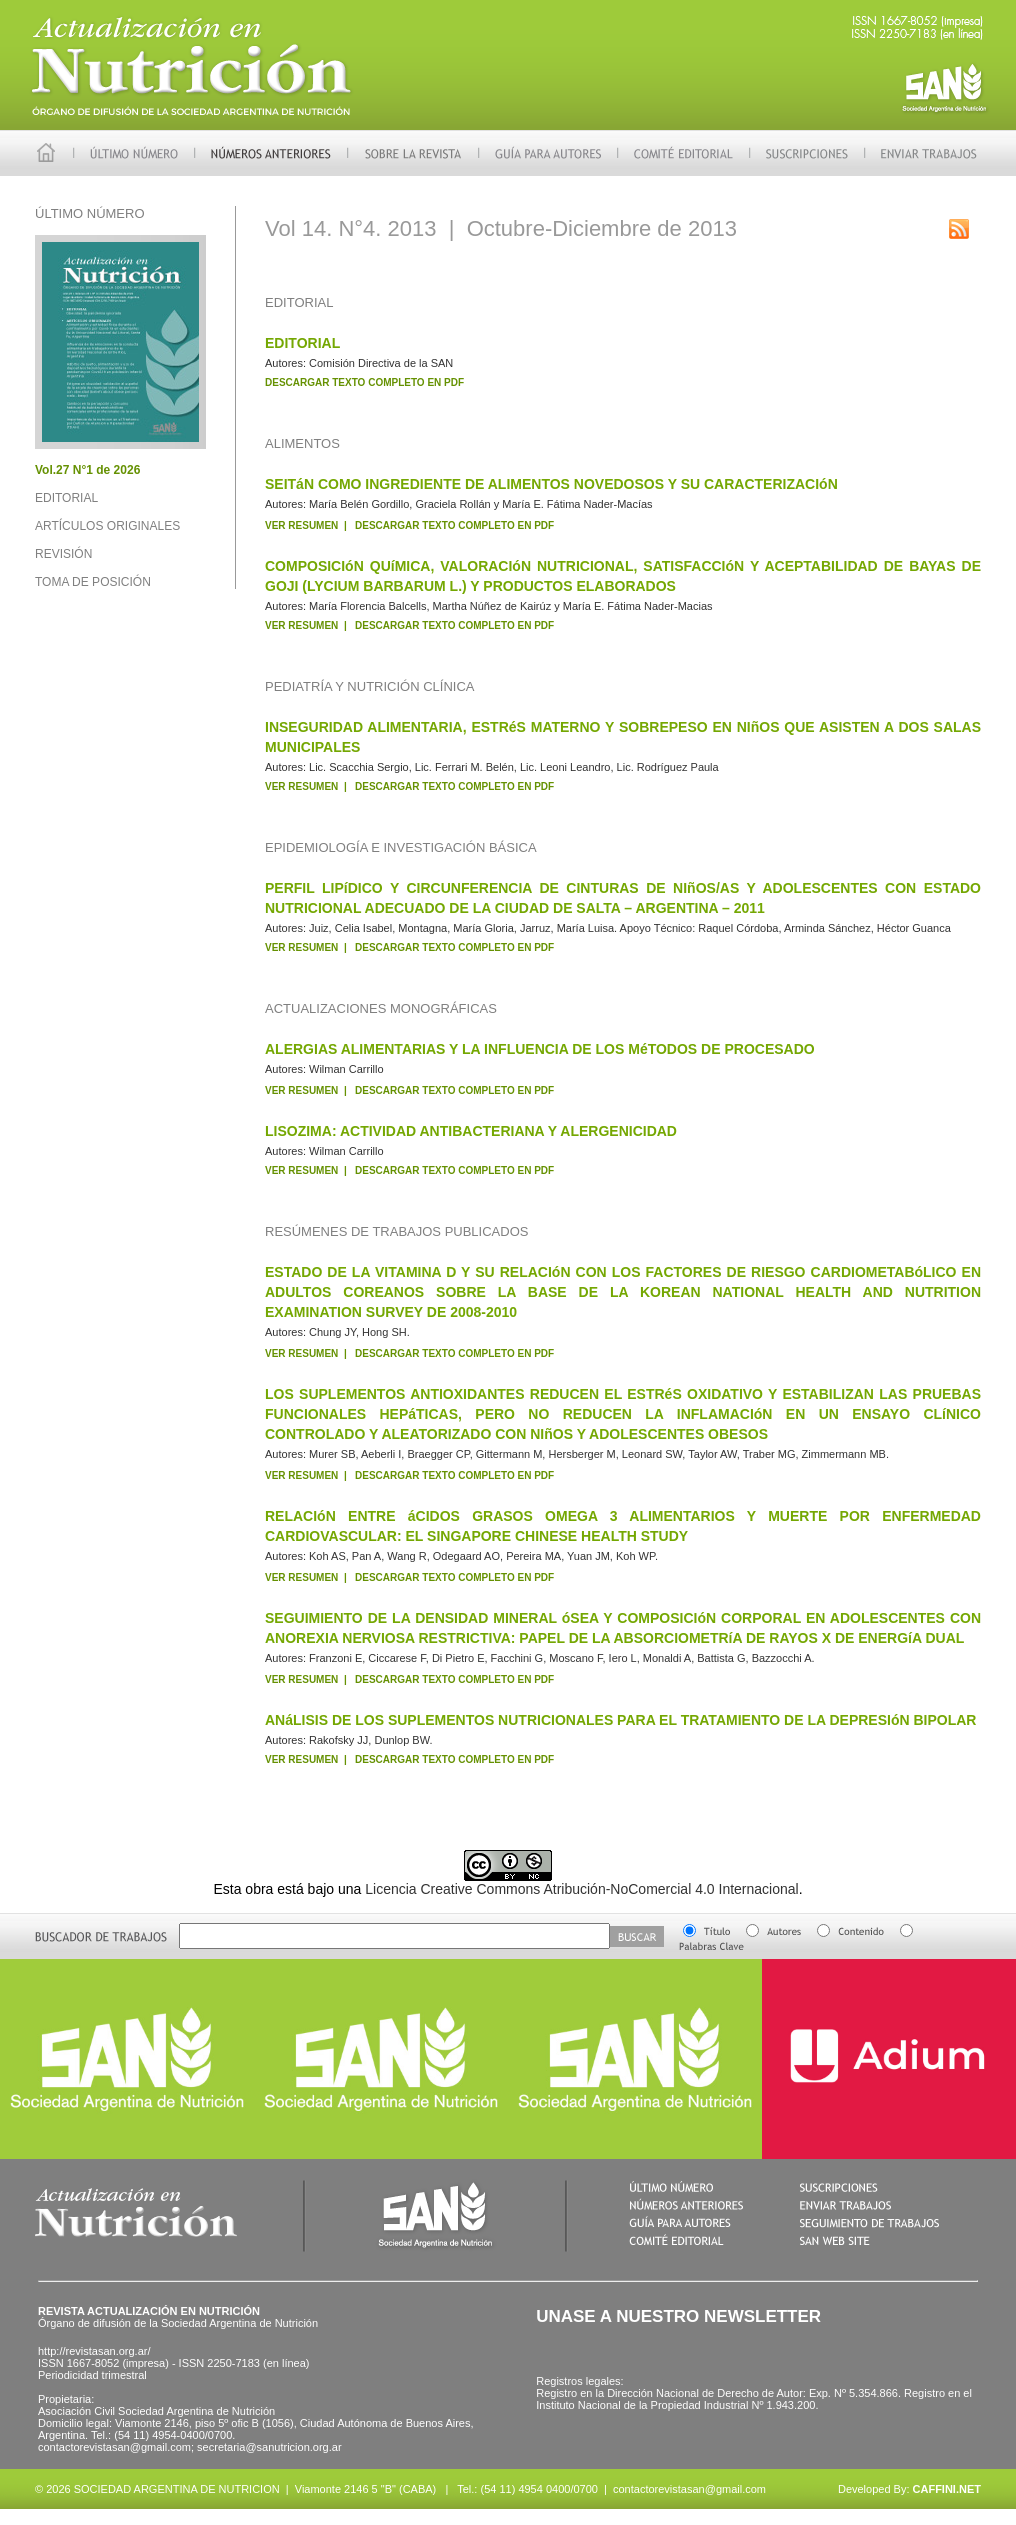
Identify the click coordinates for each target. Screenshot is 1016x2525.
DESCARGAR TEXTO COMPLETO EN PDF (364, 382)
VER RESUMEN (301, 525)
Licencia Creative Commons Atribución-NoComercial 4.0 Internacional (581, 1889)
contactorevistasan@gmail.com (689, 2489)
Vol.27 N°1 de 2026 (87, 470)
